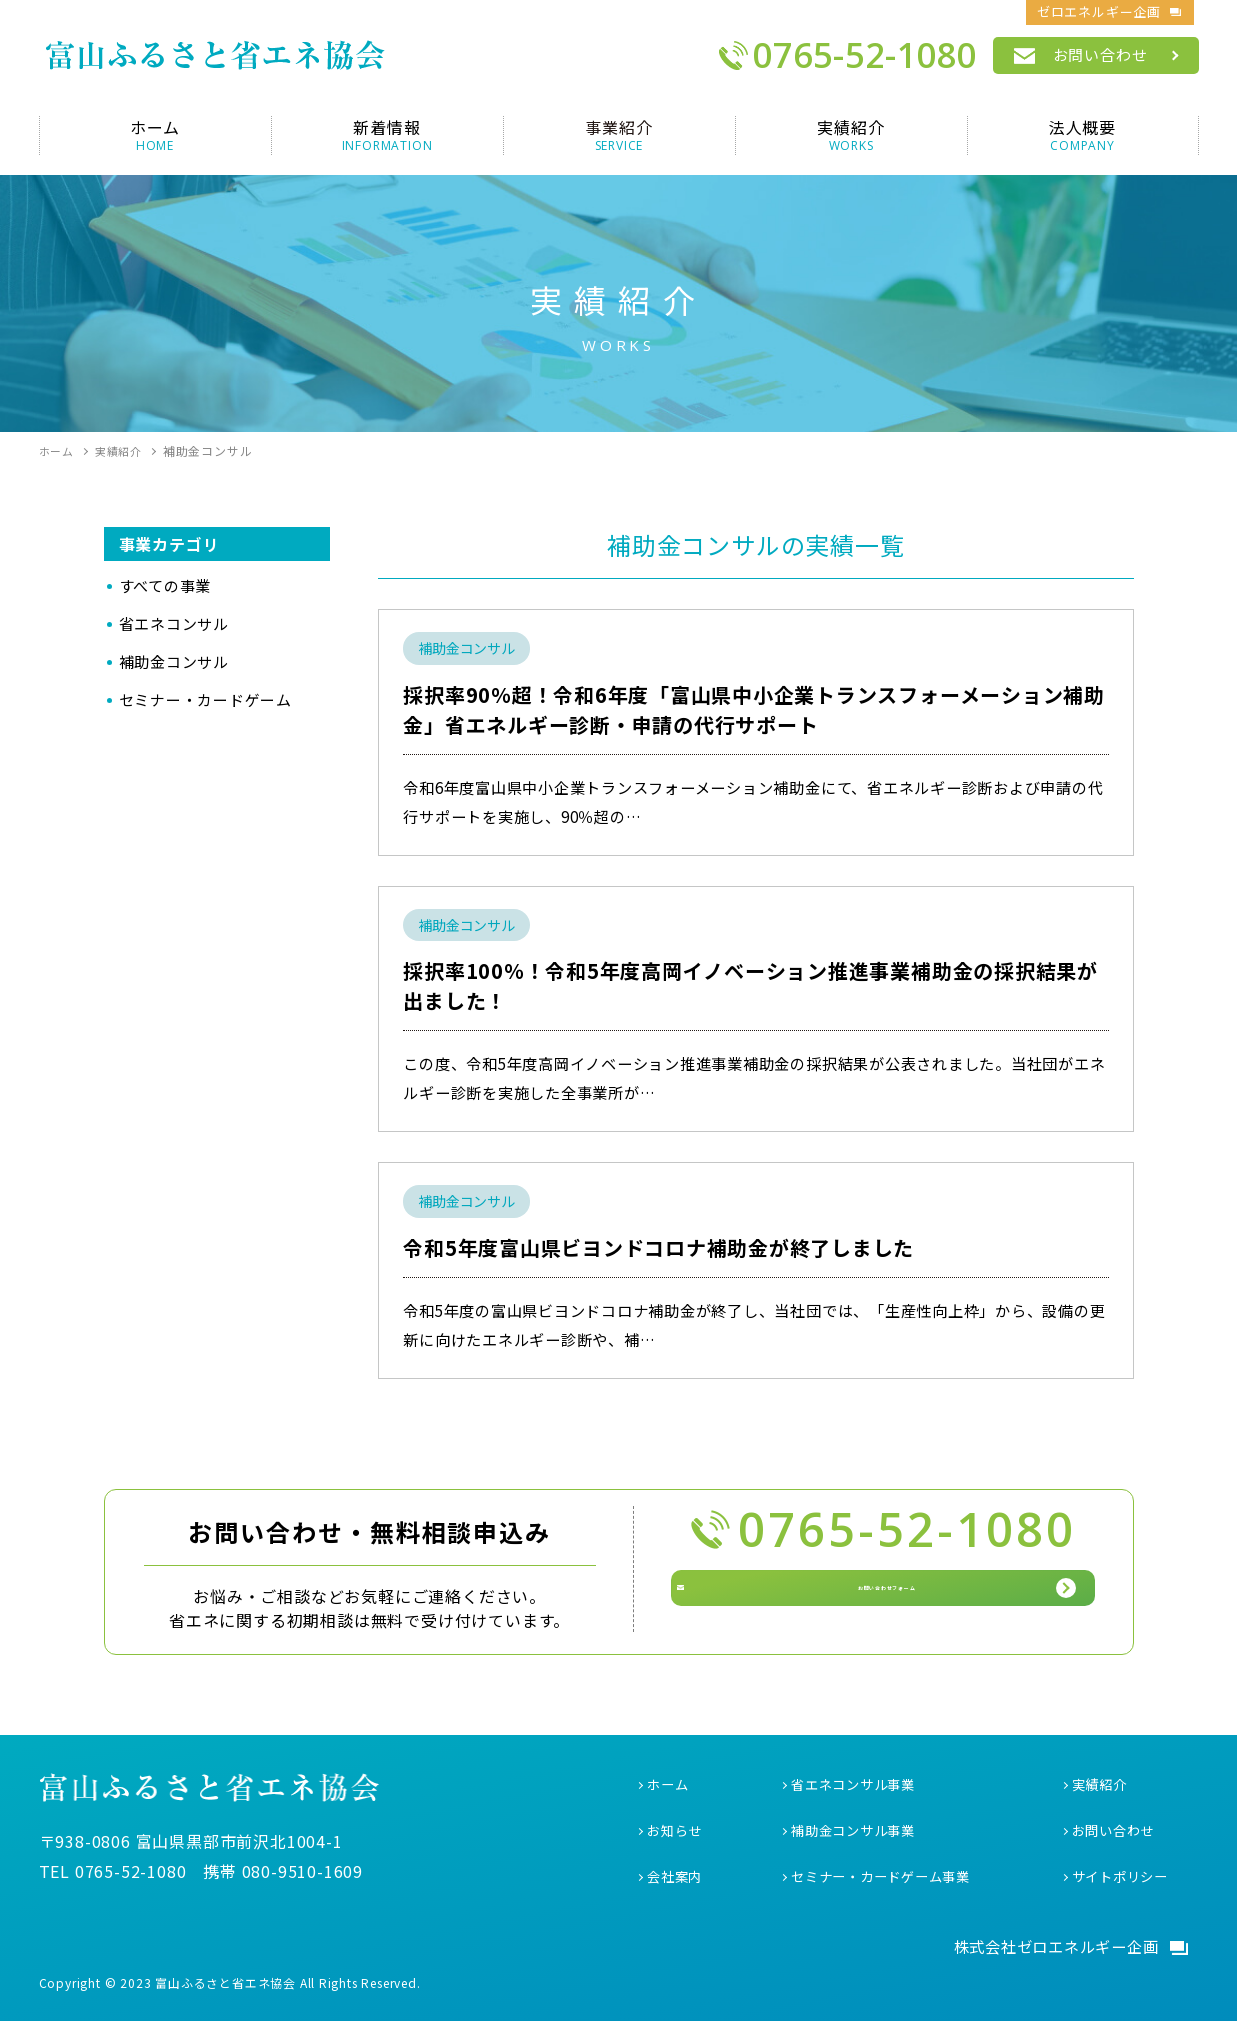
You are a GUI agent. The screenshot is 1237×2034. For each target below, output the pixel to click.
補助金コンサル (174, 661)
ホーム (669, 1794)
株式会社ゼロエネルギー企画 (1049, 1958)
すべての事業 (165, 585)
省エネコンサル (174, 623)
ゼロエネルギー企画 (1099, 11)
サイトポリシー (1124, 1887)
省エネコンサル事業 (857, 1794)
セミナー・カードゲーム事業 (887, 1887)
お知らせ (676, 1840)
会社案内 (676, 1887)
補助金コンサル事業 (857, 1840)
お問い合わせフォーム (900, 1606)
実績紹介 (1101, 1794)
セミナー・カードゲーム (206, 699)
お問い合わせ (1100, 54)
